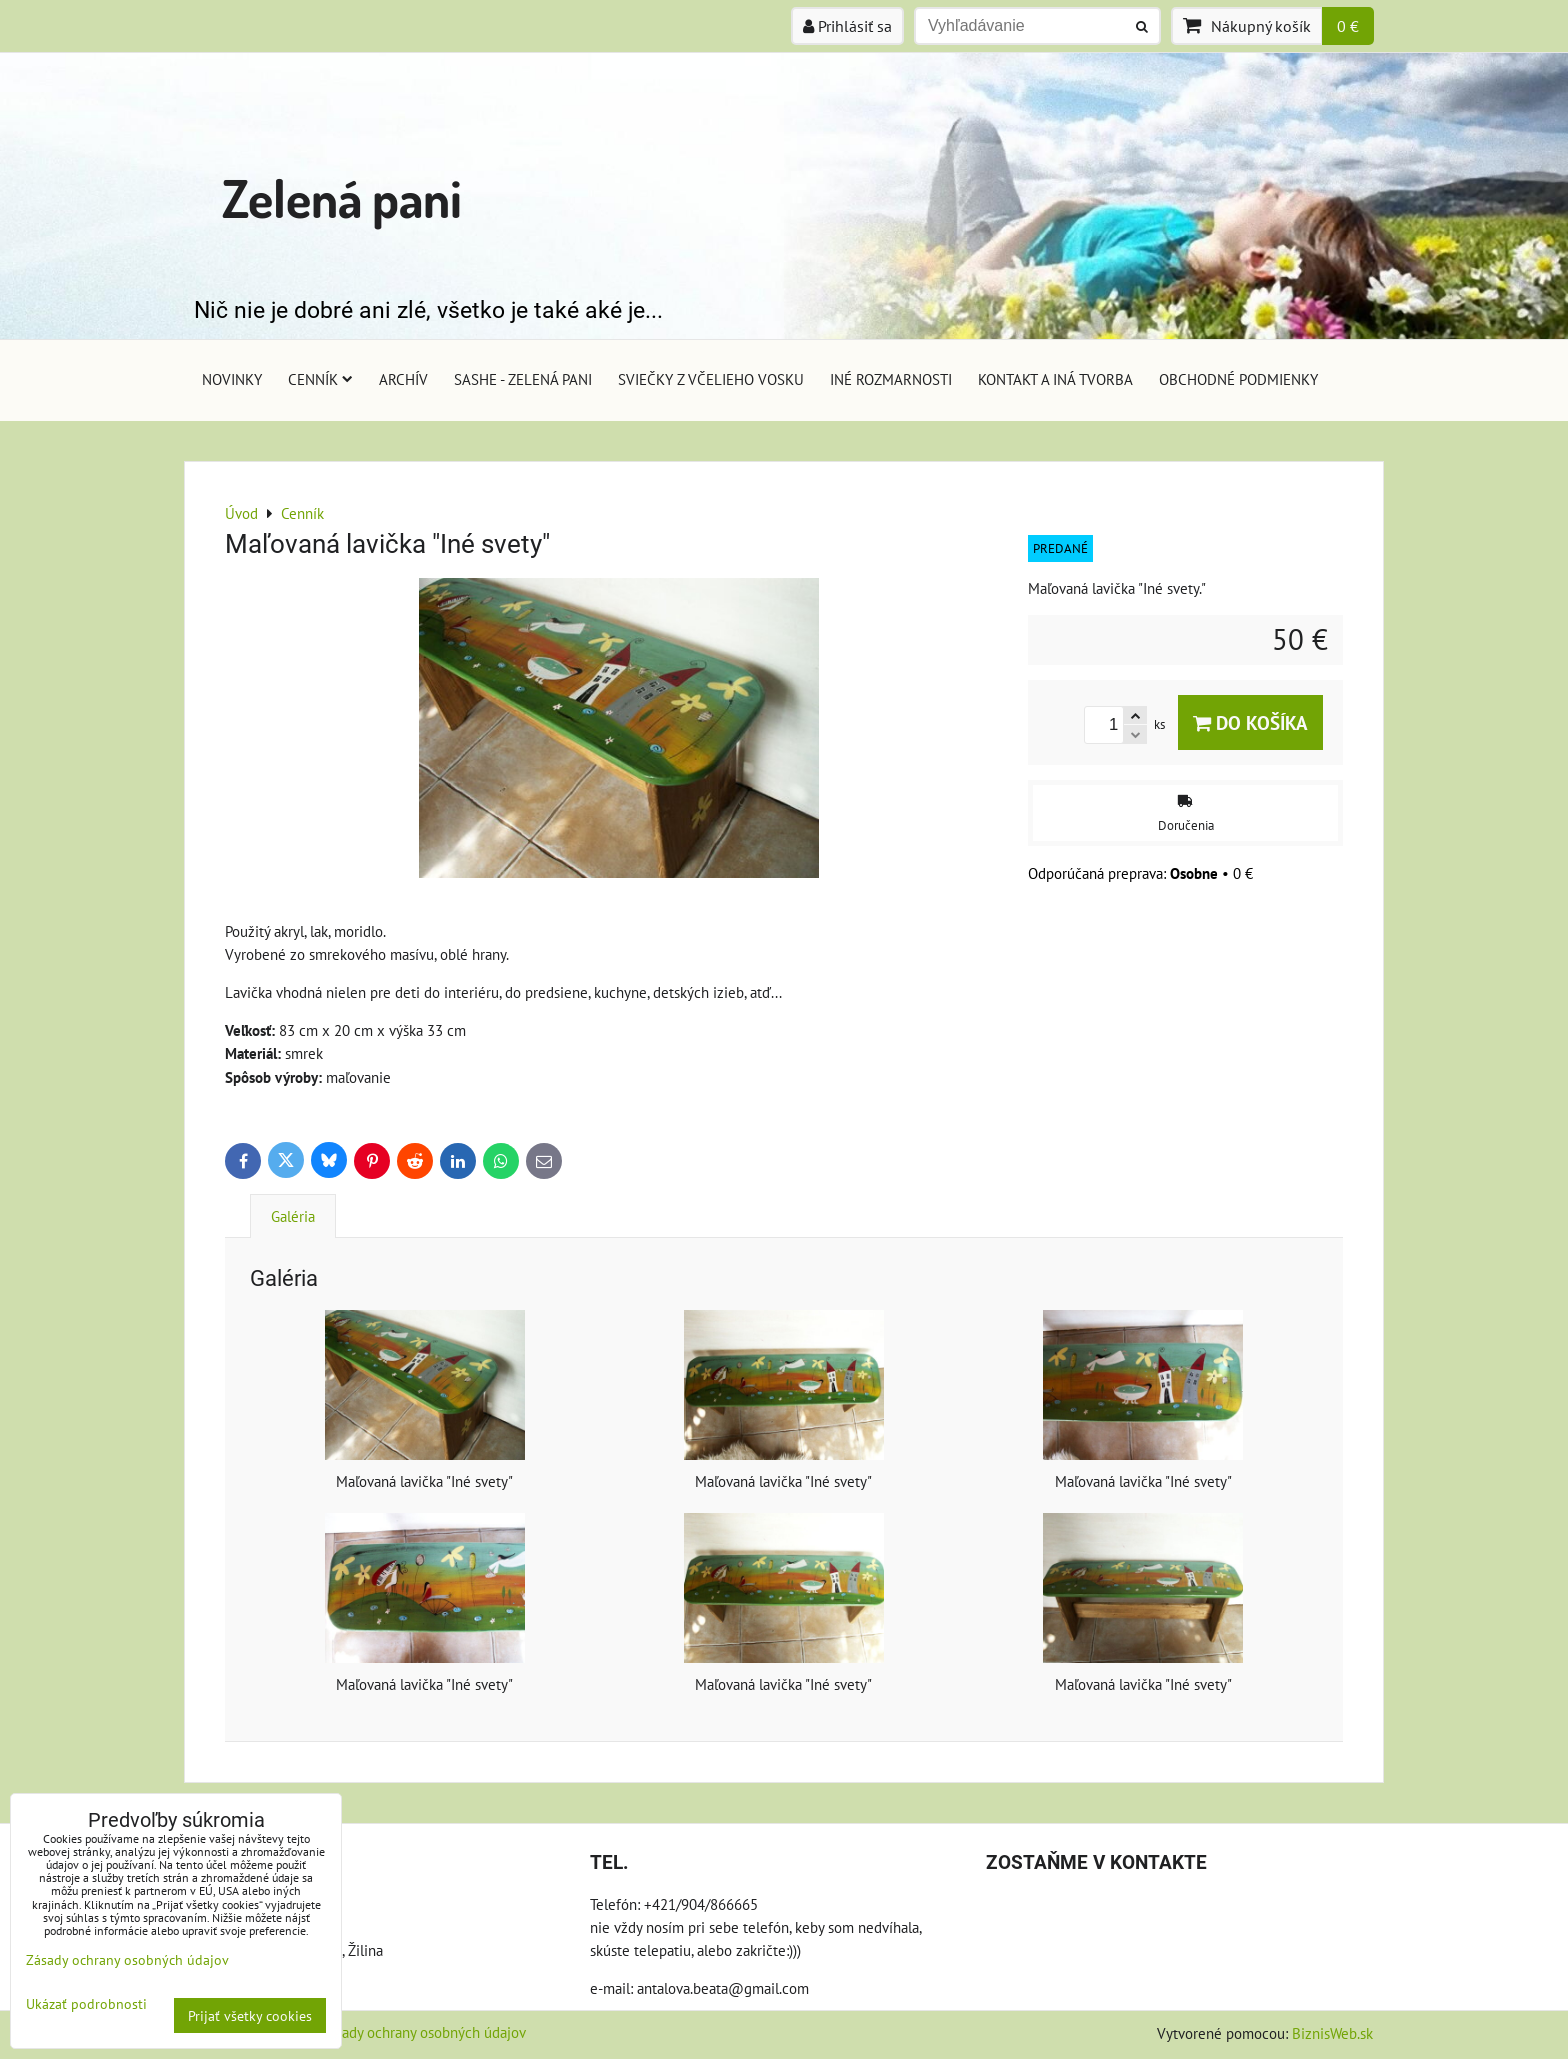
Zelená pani (342, 197)
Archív (403, 379)
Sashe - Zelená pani (523, 379)
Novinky (232, 379)
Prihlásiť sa (847, 26)
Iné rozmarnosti (891, 379)
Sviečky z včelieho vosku (711, 379)
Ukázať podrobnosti (86, 2004)
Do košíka (1250, 722)
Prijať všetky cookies (250, 2015)
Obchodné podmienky (1238, 379)
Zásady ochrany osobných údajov (423, 2032)
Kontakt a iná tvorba (1055, 379)
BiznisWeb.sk (1332, 2033)
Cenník (320, 379)
